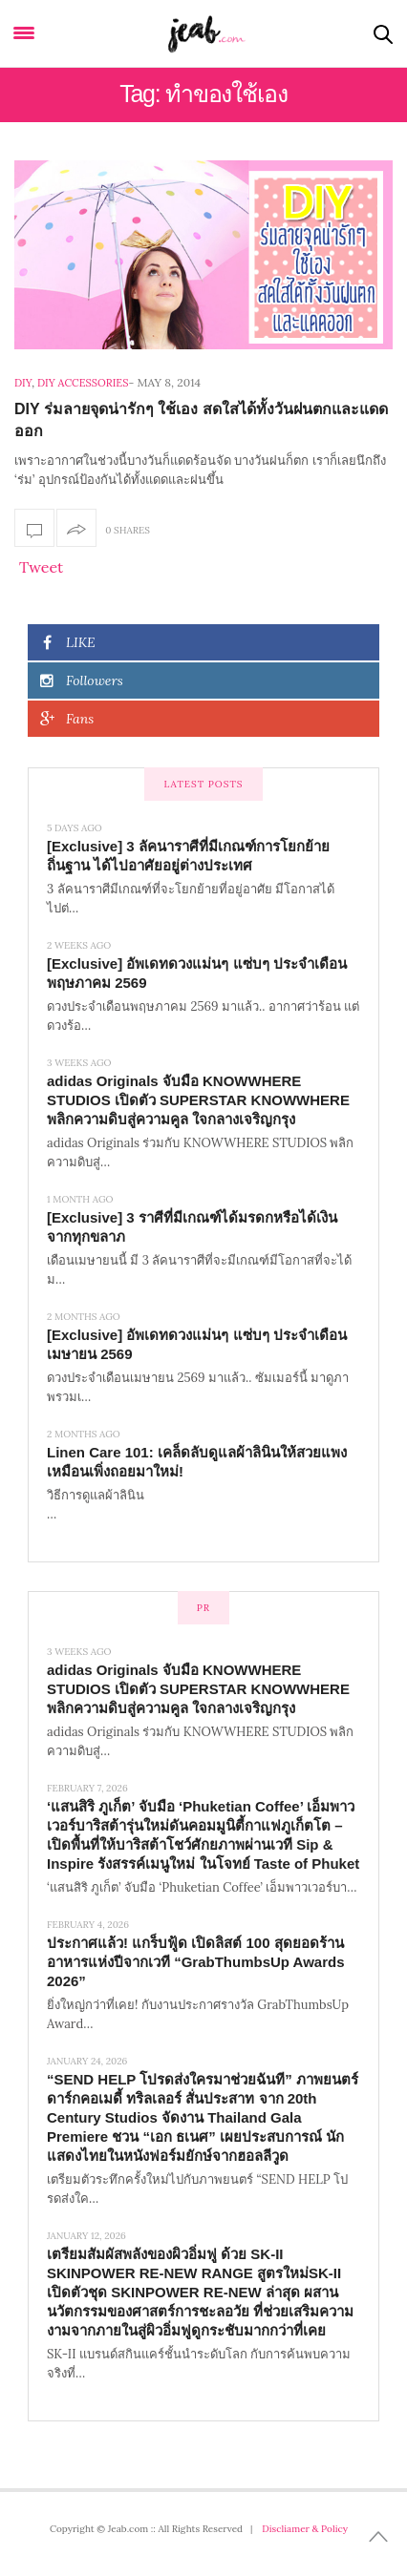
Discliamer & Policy (305, 2529)
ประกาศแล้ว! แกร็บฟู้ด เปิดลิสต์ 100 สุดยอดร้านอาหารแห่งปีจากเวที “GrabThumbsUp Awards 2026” (196, 1962)
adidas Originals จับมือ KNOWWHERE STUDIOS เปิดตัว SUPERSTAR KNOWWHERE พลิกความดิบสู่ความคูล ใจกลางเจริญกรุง (198, 1100)
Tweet (41, 566)
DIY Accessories (82, 382)
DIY (23, 382)
